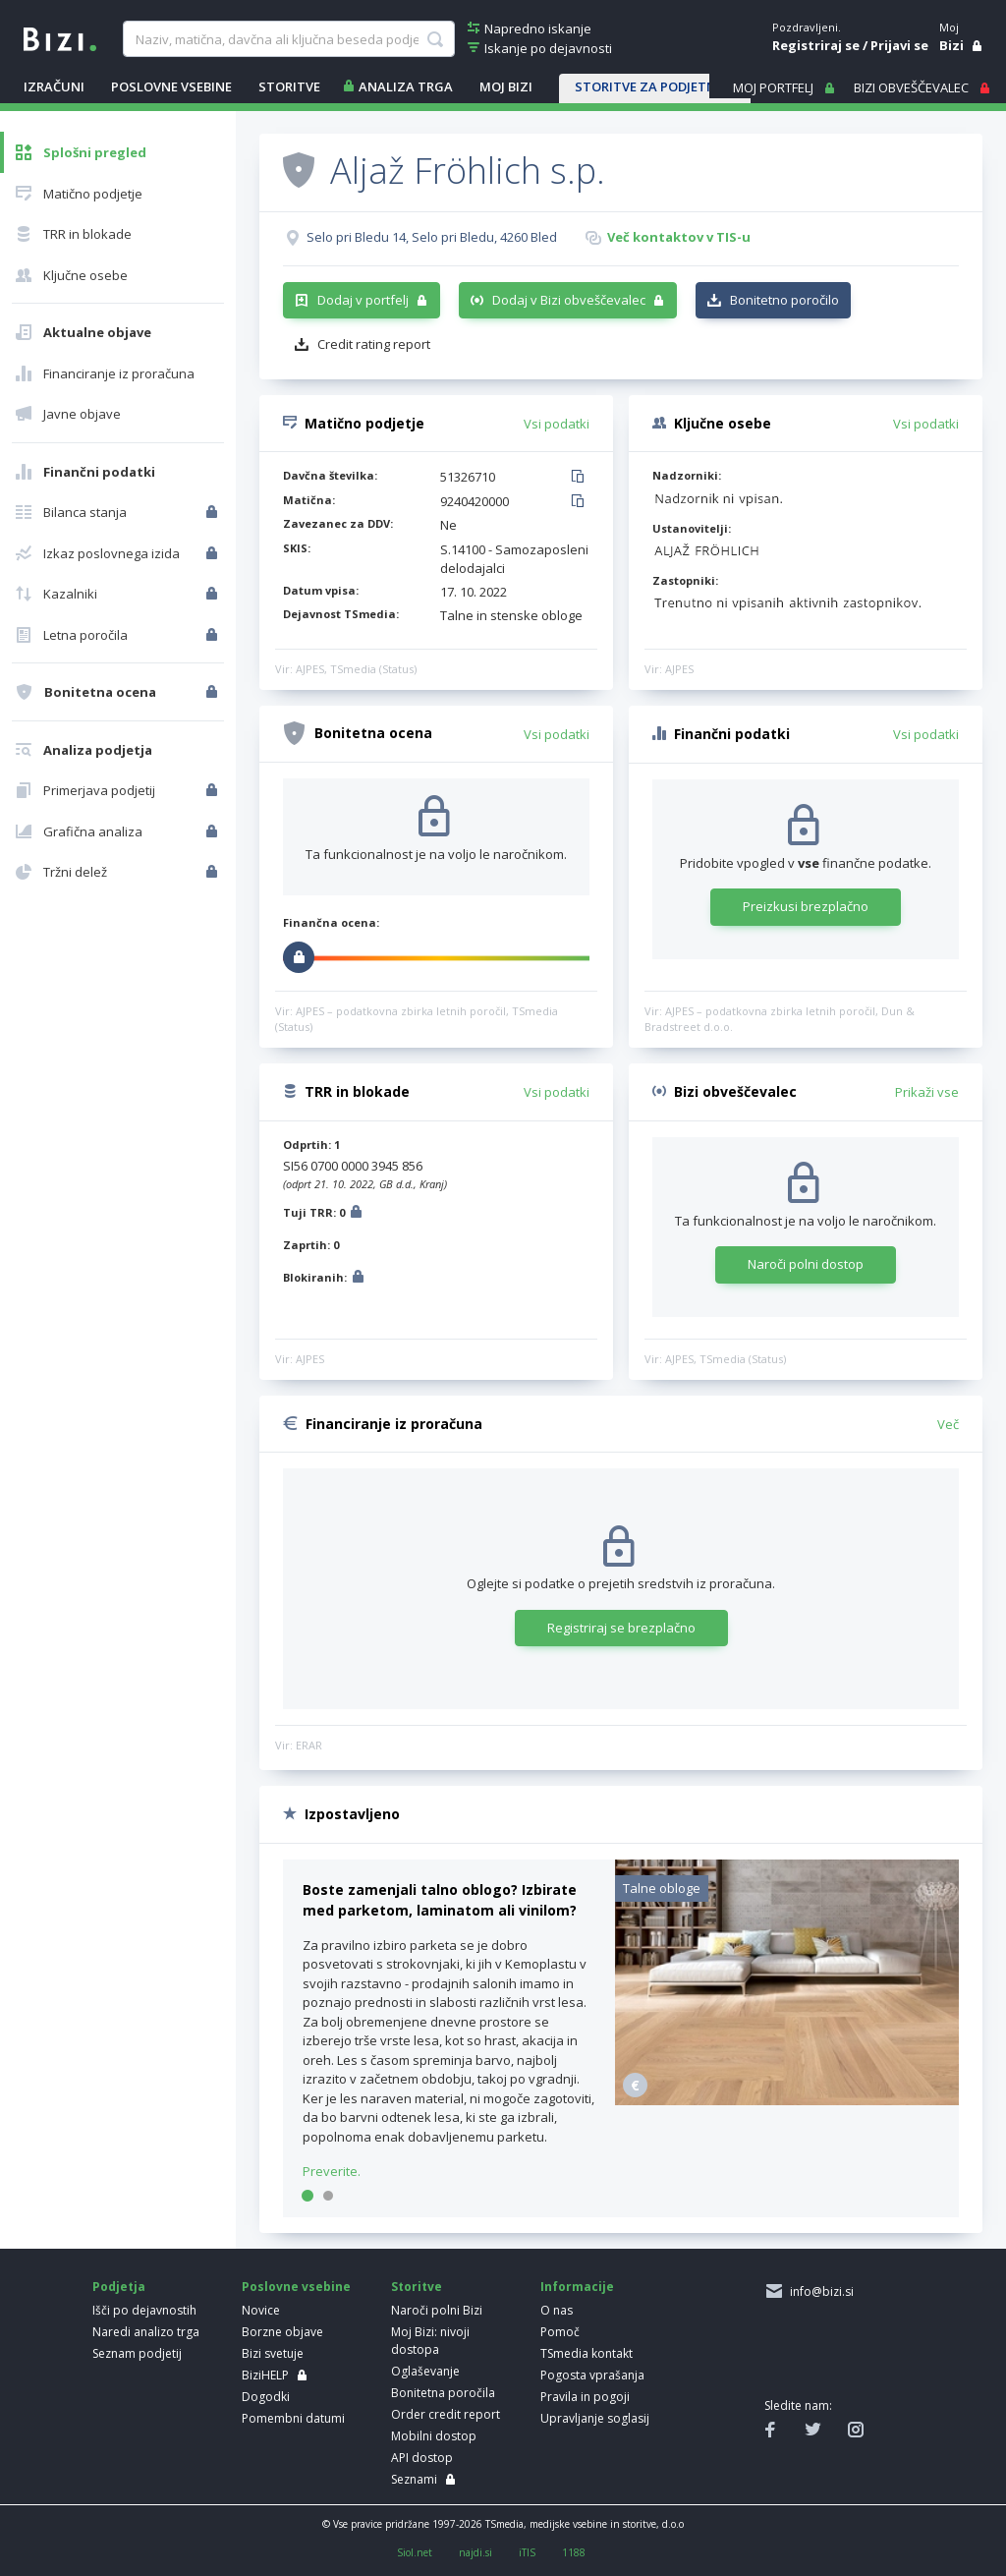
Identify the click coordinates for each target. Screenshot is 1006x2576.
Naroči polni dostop (806, 1264)
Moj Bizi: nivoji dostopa (430, 2340)
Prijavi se (899, 45)
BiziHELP (265, 2375)
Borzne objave (282, 2331)
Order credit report (445, 2414)
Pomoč (560, 2331)
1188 (574, 2552)
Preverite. (332, 2171)
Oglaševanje (425, 2371)
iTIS (527, 2552)
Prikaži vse (927, 1092)
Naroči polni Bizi (436, 2310)
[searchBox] (289, 39)
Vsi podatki (556, 423)
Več (948, 1424)
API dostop (422, 2457)
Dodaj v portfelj (363, 300)
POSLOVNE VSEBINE (171, 86)
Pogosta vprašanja (592, 2375)
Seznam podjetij (137, 2353)
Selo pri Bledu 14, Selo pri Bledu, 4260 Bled (432, 237)
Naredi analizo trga (145, 2331)
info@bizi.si (819, 2291)
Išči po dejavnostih (144, 2310)
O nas (556, 2310)
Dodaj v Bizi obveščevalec (568, 300)
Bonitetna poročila (443, 2392)
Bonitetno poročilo (784, 300)
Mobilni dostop (433, 2436)
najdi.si (475, 2552)
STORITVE (289, 86)
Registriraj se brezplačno (621, 1627)
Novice (261, 2310)
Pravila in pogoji (585, 2396)
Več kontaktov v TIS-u (679, 237)
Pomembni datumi (293, 2418)
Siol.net (414, 2552)
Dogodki (266, 2396)
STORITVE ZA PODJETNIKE (655, 86)
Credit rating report (373, 344)
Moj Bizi (505, 86)
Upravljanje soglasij (594, 2418)
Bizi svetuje (273, 2353)
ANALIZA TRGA (406, 86)
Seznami (414, 2479)
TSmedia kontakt (586, 2353)
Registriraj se (816, 45)
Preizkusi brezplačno (805, 906)
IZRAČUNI (54, 86)
